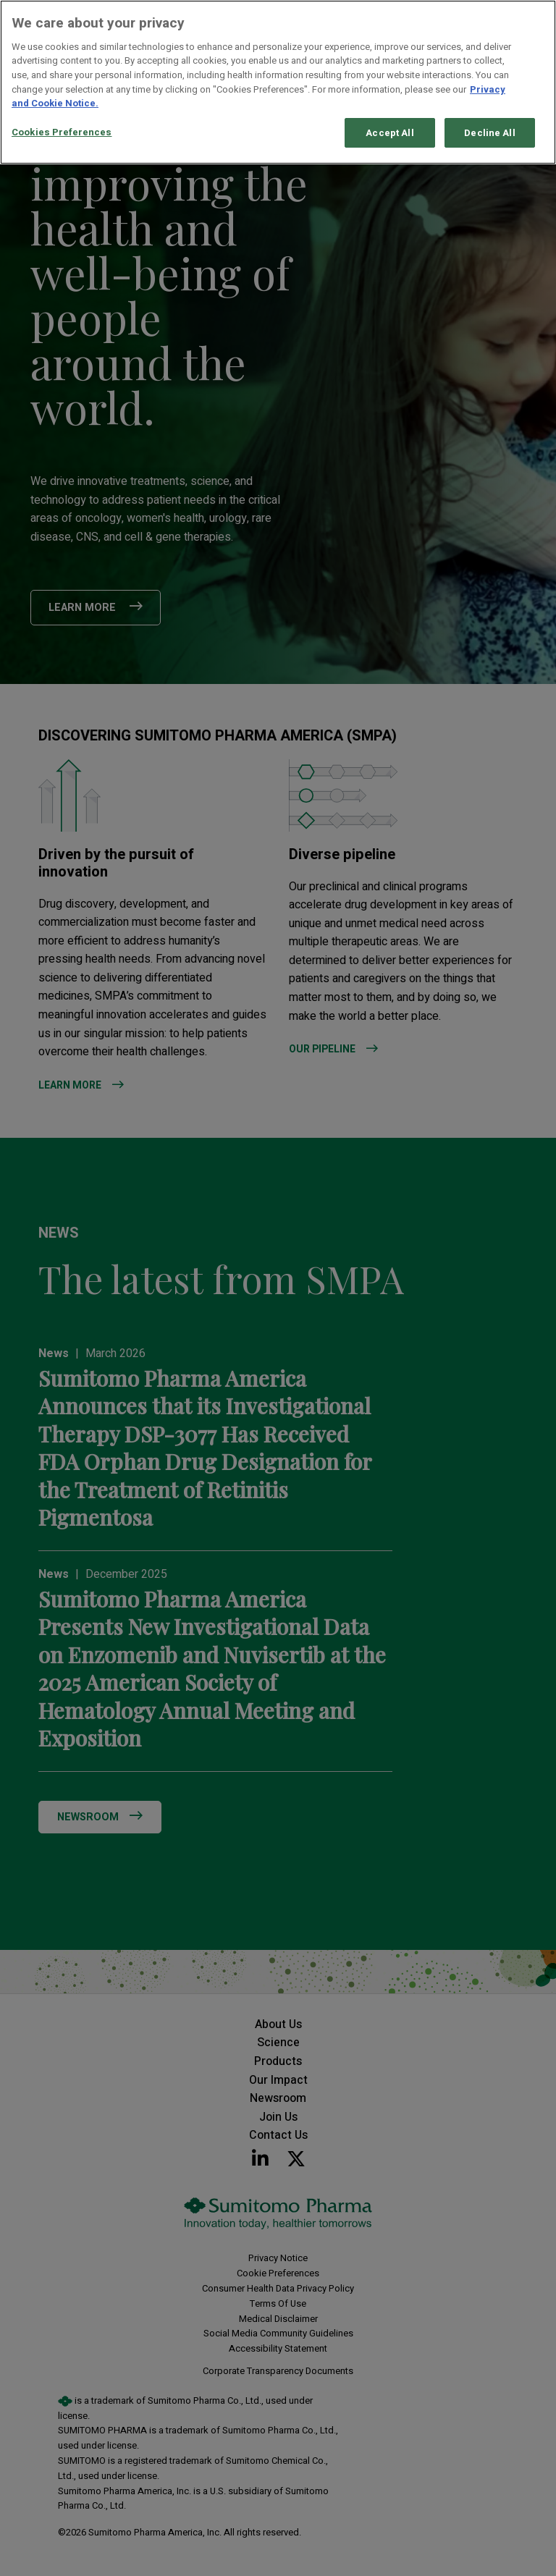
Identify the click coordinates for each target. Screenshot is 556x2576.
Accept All (389, 133)
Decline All (489, 133)
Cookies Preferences (61, 132)
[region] (278, 82)
